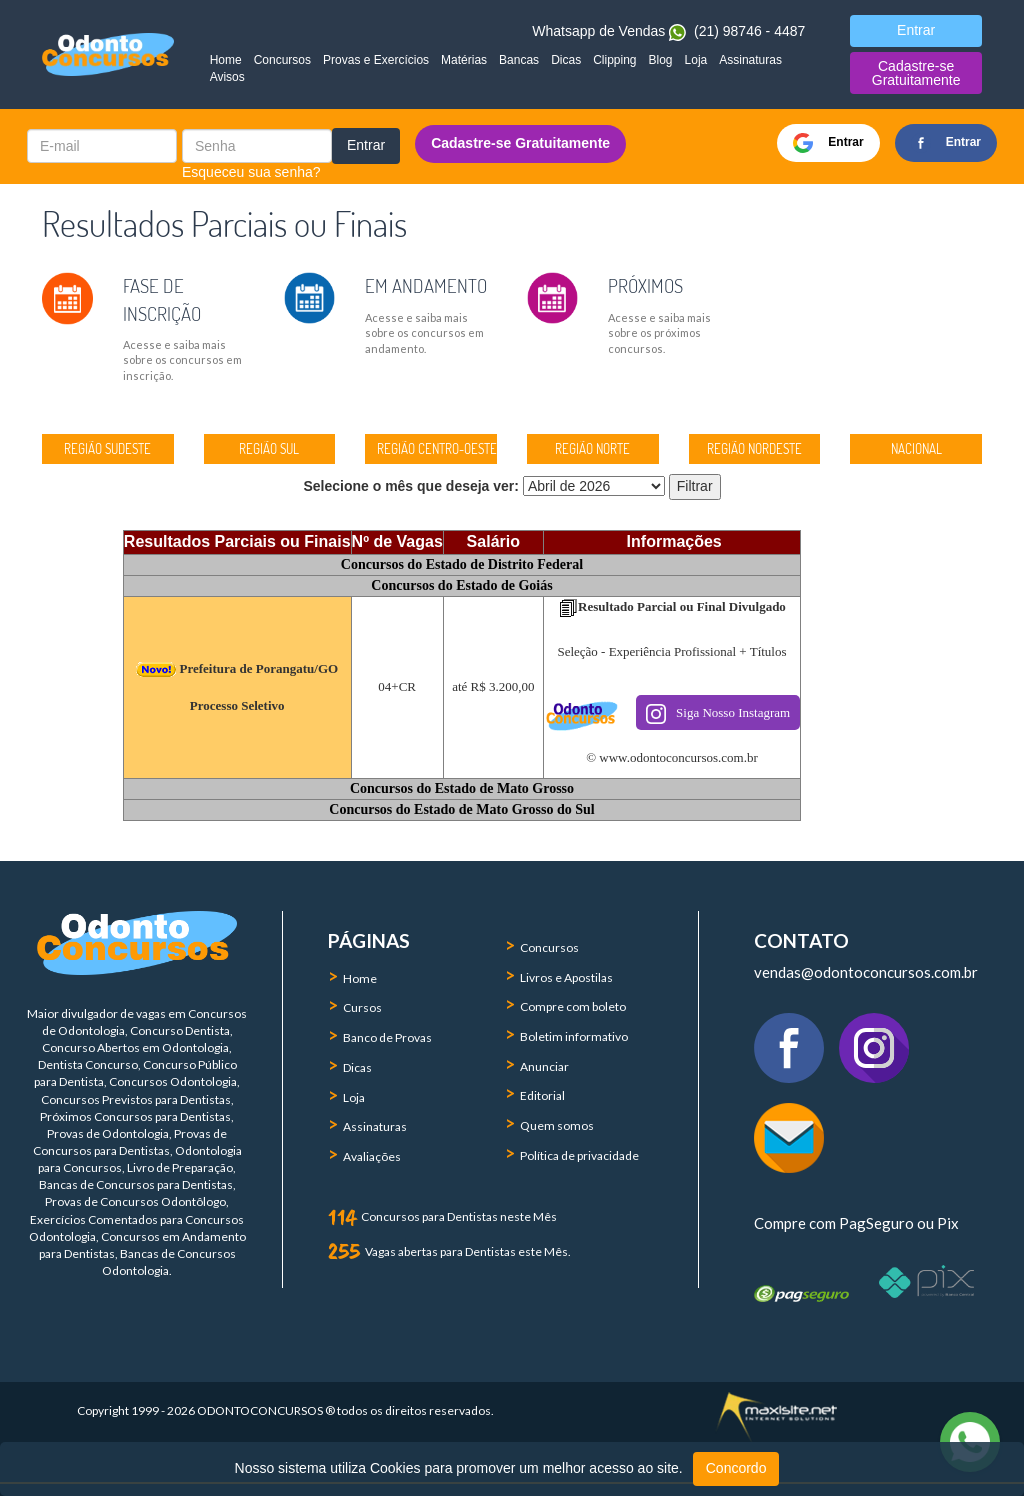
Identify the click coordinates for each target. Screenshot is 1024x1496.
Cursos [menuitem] (362, 1007)
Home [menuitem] (226, 60)
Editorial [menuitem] (542, 1095)
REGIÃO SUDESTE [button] (107, 449)
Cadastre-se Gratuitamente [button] (916, 73)
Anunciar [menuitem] (544, 1066)
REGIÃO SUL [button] (269, 449)
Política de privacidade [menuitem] (579, 1155)
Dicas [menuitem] (566, 60)
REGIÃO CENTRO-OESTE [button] (437, 449)
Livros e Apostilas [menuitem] (566, 977)
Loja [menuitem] (696, 60)
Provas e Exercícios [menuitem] (376, 60)
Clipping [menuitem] (614, 60)
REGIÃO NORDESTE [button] (754, 449)
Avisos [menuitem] (227, 77)
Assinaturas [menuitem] (750, 60)
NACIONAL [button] (916, 449)
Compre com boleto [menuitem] (573, 1006)
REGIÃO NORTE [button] (592, 449)
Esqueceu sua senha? (251, 172)
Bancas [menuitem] (519, 60)
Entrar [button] (916, 30)
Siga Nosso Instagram (718, 714)
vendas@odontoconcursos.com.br (866, 972)
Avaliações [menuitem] (372, 1156)
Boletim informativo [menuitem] (574, 1036)
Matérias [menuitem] (464, 60)
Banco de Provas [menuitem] (387, 1037)
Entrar (366, 145)
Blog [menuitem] (661, 60)
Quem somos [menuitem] (557, 1125)
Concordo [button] (736, 1468)
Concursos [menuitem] (282, 60)
